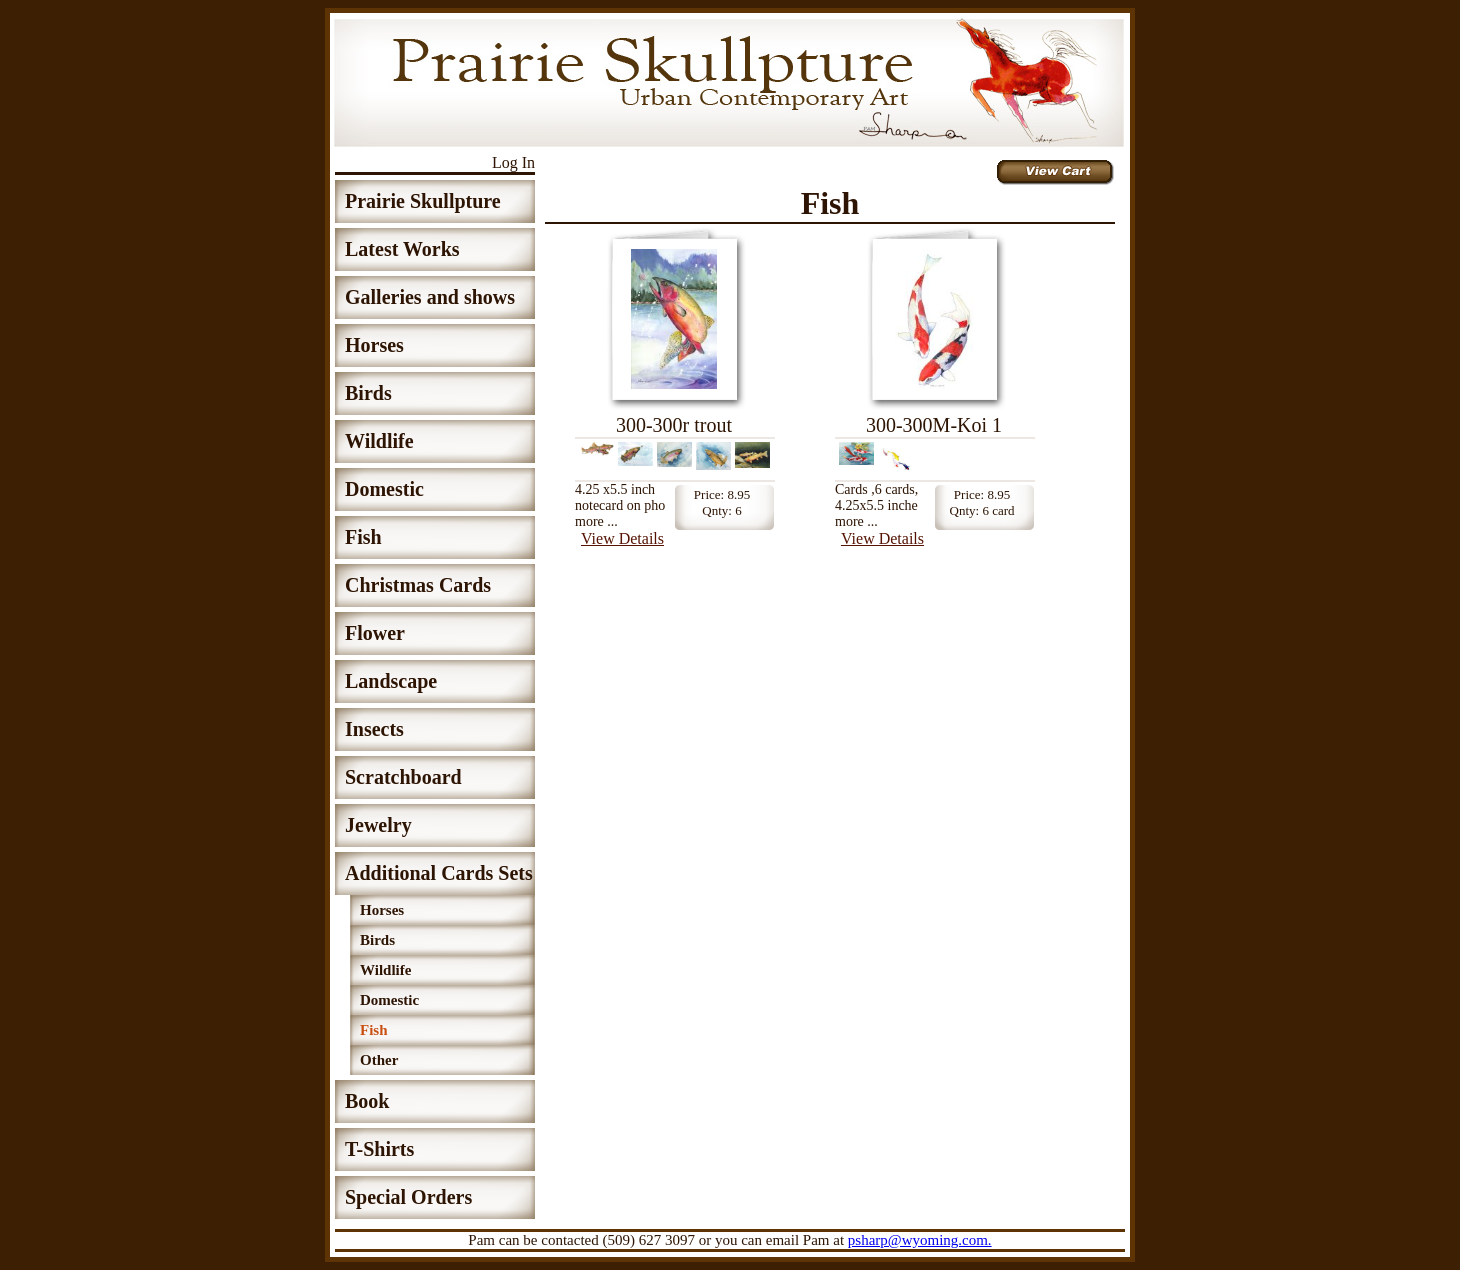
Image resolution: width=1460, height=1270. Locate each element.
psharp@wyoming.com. (920, 1240)
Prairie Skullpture (423, 201)
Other (379, 1060)
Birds (368, 393)
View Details (622, 538)
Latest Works (402, 249)
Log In (513, 162)
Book (367, 1101)
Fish (363, 537)
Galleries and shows (430, 297)
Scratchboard (403, 777)
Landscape (391, 681)
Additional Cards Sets (439, 873)
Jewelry (378, 825)
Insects (374, 729)
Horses (374, 345)
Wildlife (379, 441)
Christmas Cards (418, 585)
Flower (375, 633)
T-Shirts (379, 1149)
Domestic (384, 489)
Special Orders (408, 1197)
